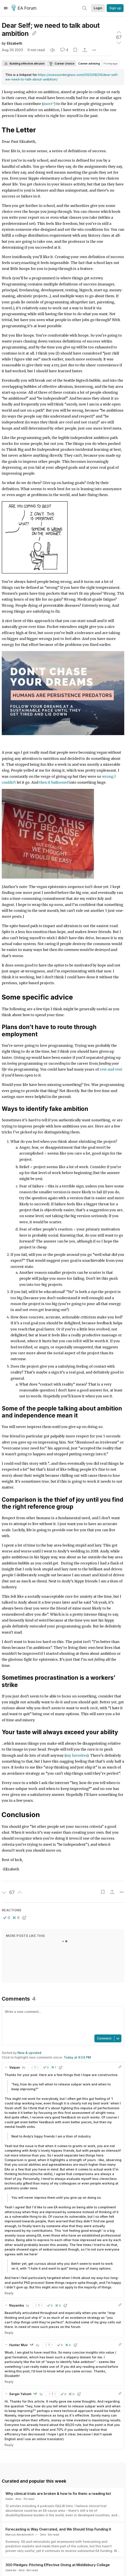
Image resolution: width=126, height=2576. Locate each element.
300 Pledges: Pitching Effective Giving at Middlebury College (57, 2565)
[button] (6, 1917)
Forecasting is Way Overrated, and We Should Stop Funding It (58, 2529)
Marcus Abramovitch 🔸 (21, 2534)
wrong (107, 776)
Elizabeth (14, 43)
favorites (79, 1755)
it (49, 782)
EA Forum (24, 8)
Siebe (9, 2499)
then (43, 782)
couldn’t (9, 782)
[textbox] (62, 2020)
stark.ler (10, 2570)
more (47, 104)
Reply (9, 2293)
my (68, 1755)
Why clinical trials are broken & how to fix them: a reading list (58, 2493)
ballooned (59, 782)
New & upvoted (29, 2053)
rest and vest (111, 1069)
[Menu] (6, 8)
